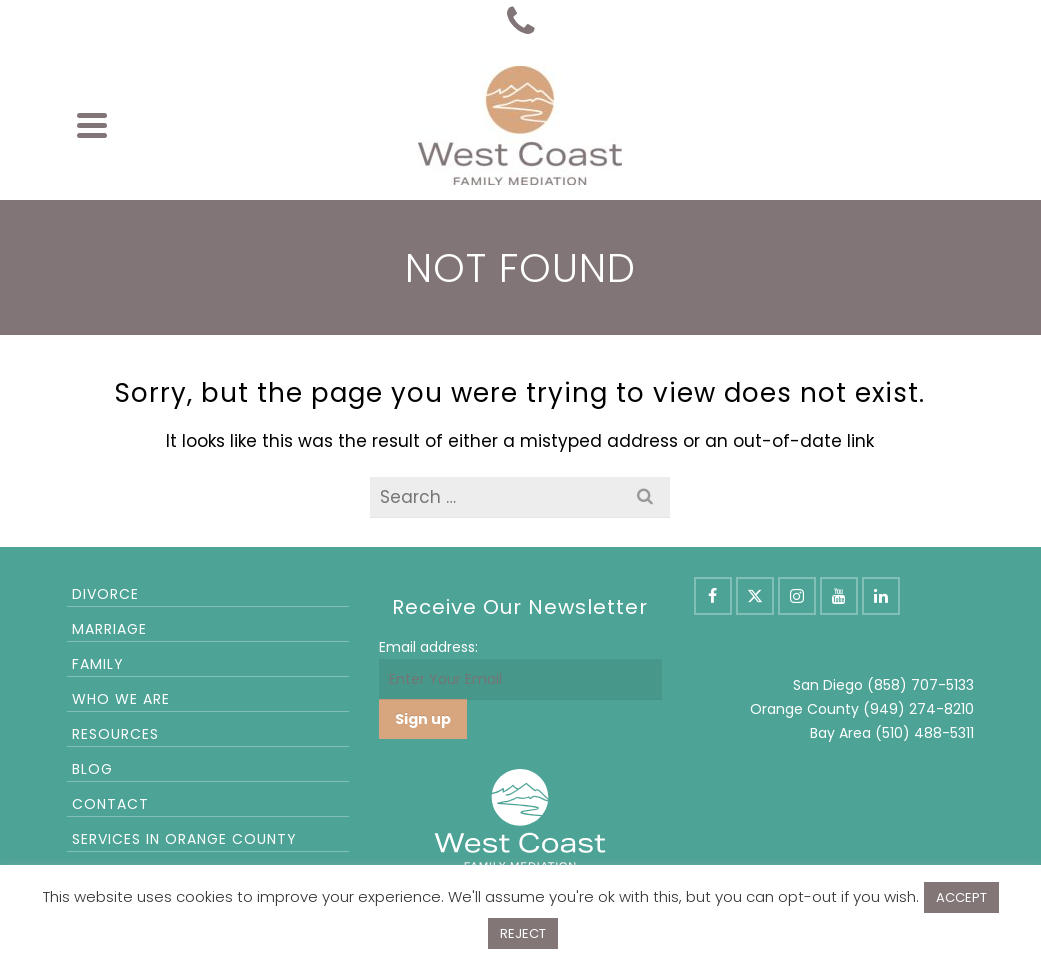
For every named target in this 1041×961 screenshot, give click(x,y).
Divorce (105, 594)
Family (98, 664)
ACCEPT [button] (961, 897)
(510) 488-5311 (924, 733)
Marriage (109, 629)
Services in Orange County (184, 839)
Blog (92, 769)
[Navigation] (92, 125)
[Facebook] (713, 596)
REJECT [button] (523, 933)
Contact (110, 804)
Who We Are (121, 699)
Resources (115, 734)
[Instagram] (797, 596)
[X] (755, 596)
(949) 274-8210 (918, 709)
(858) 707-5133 (920, 685)
